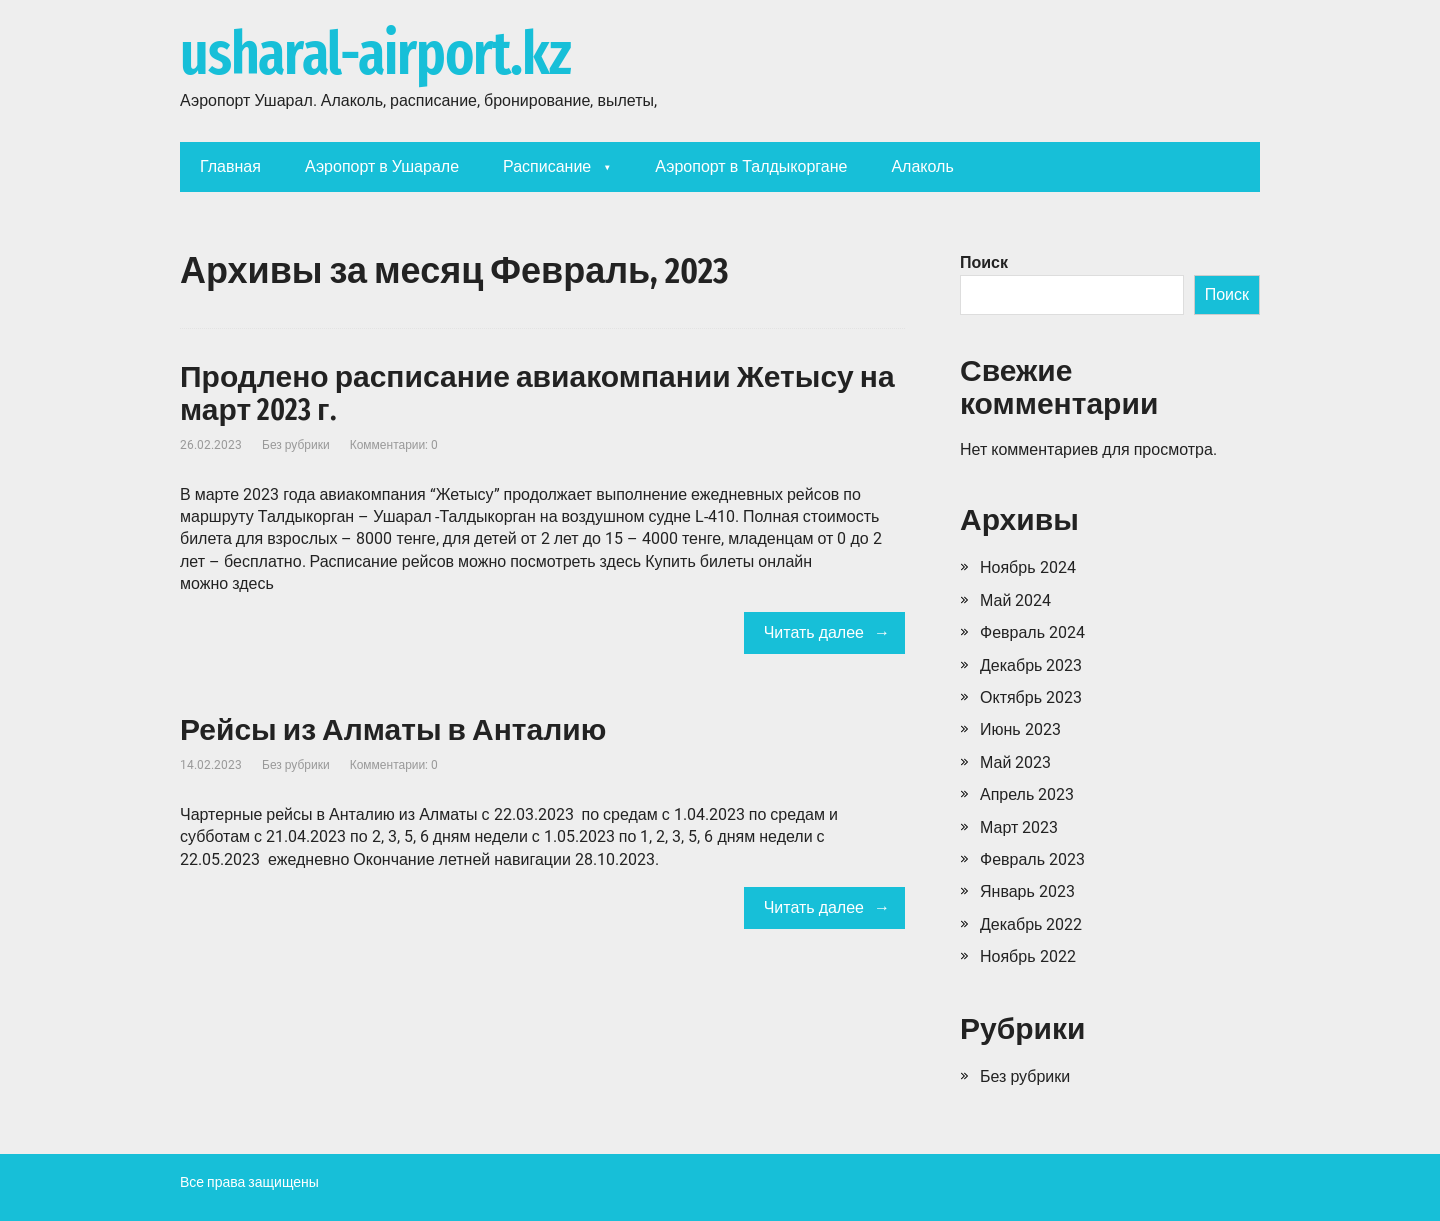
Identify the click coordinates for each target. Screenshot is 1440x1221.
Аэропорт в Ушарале (382, 166)
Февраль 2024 (1032, 632)
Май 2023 (1015, 762)
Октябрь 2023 (1031, 697)
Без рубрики (296, 445)
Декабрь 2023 (1031, 665)
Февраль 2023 (1032, 859)
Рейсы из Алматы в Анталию (393, 730)
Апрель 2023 (1027, 794)
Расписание (547, 166)
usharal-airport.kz (375, 55)
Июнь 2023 (1020, 729)
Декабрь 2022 (1031, 924)
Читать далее (814, 632)
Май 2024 (1015, 600)
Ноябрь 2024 (1028, 567)
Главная (230, 166)
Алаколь (922, 166)
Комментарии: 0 (394, 445)
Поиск (984, 262)
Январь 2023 (1027, 891)
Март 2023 (1019, 827)
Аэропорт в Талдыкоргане (751, 166)
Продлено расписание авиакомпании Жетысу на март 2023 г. (537, 393)
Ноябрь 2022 (1028, 956)
